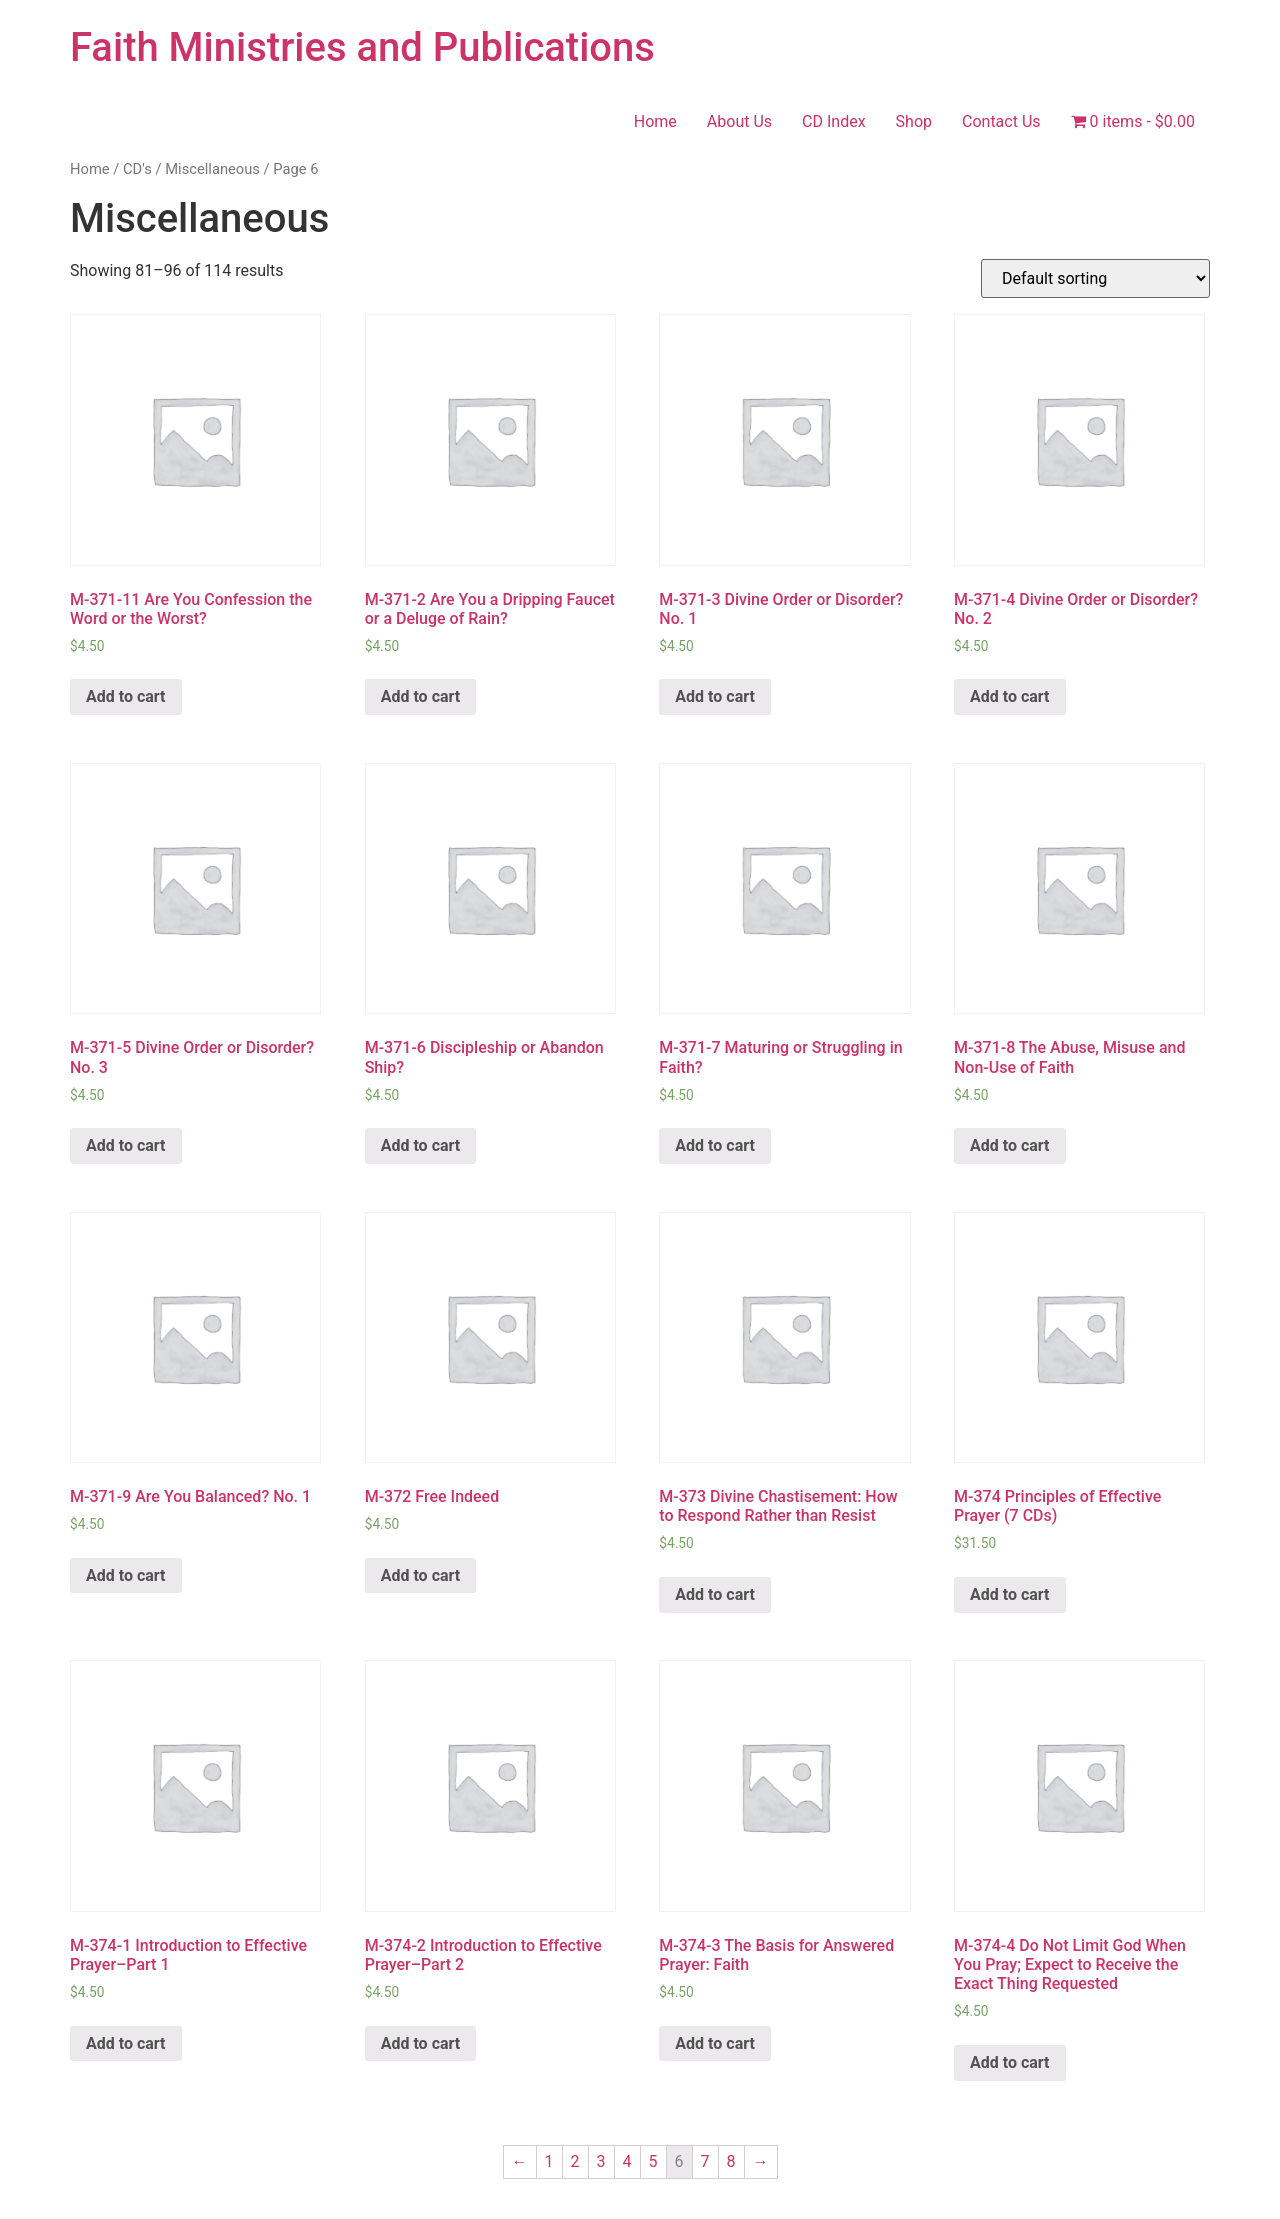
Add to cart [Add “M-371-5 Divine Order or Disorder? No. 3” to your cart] (126, 1145)
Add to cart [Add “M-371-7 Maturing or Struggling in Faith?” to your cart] (715, 1145)
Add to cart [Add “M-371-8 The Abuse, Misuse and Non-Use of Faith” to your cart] (1010, 1145)
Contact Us (1001, 121)
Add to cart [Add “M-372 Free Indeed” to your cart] (421, 1575)
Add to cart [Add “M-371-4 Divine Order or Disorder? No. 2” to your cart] (1010, 696)
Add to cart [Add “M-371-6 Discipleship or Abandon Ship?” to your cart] (421, 1145)
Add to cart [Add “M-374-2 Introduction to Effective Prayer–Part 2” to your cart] (421, 2043)
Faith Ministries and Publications (362, 47)
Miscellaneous (212, 169)
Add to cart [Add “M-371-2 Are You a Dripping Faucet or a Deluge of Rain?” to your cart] (421, 696)
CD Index (834, 121)
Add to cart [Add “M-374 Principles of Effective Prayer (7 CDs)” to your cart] (1010, 1594)
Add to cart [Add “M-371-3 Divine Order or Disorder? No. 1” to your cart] (715, 696)
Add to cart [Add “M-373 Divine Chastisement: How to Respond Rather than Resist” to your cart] (715, 1594)
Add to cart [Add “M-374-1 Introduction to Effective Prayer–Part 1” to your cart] (126, 2043)
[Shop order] (1095, 278)
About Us (739, 121)
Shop (914, 121)
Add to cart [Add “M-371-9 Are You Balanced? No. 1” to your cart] (126, 1575)
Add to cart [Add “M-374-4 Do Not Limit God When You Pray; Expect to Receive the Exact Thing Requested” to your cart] (1010, 2062)
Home (655, 121)
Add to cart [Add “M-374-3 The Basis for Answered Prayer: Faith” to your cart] (715, 2043)
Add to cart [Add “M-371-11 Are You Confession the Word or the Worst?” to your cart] (126, 696)
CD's (137, 169)
